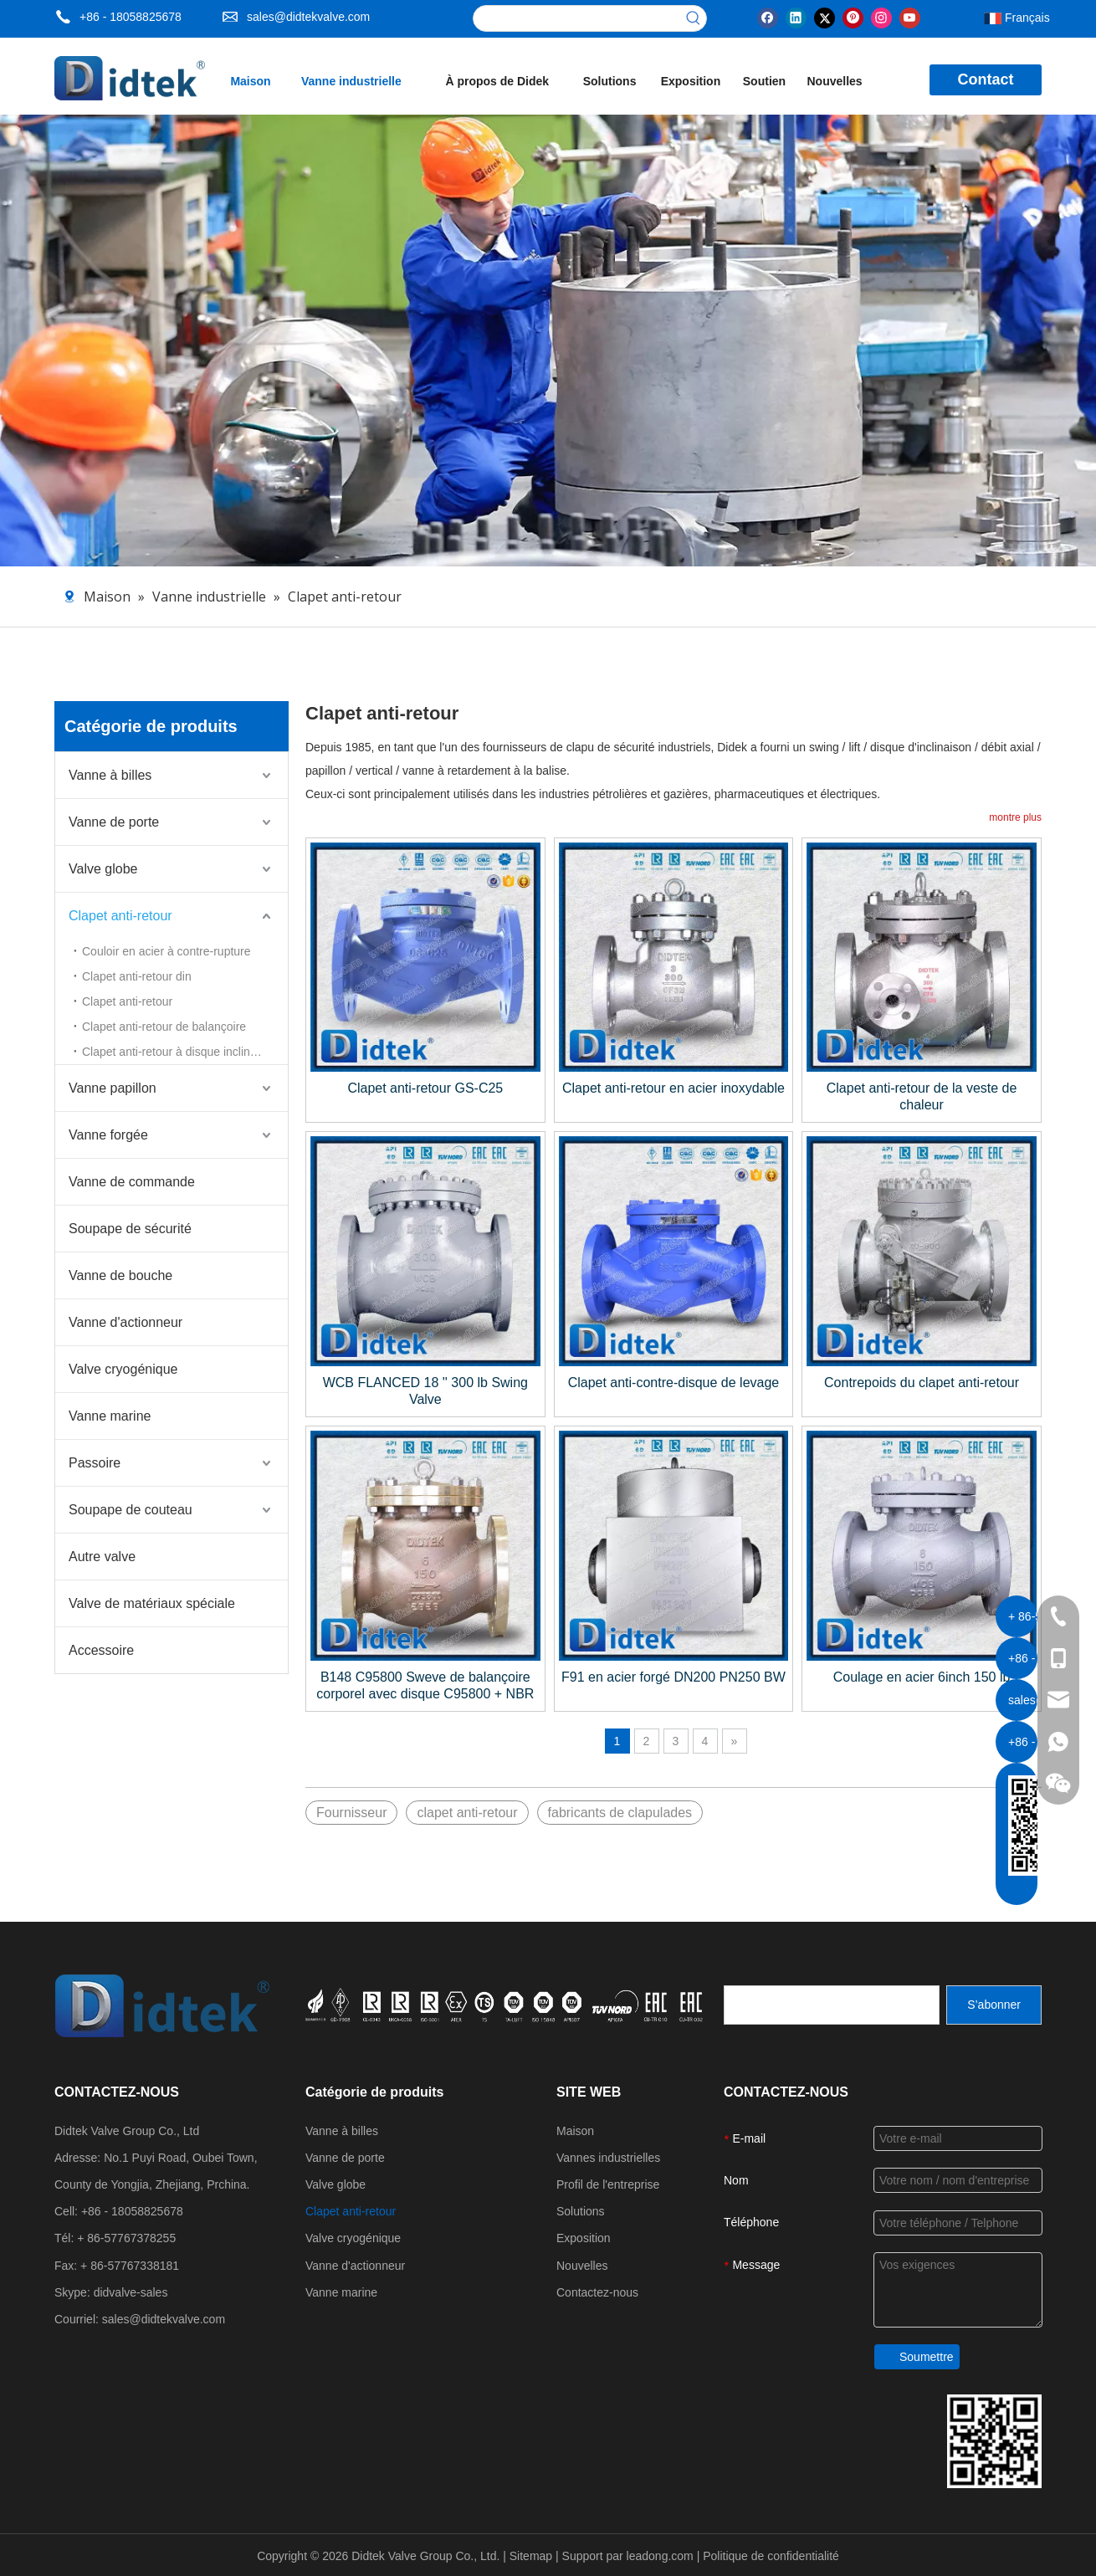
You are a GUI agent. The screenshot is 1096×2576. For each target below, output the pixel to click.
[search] (832, 2005)
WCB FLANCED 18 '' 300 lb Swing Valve (425, 1390)
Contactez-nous (597, 2292)
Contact (986, 79)
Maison (575, 2131)
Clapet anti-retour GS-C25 (425, 1088)
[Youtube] (909, 16)
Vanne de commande (132, 1182)
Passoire (94, 1463)
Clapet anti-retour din (137, 976)
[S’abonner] (994, 2005)
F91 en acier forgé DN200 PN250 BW (673, 1677)
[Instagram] (881, 16)
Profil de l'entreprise (607, 2184)
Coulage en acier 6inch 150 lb (922, 1677)
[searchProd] (577, 18)
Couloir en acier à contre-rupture (166, 951)
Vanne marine (110, 1416)
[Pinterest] (852, 16)
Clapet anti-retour (120, 916)
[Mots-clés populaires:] (693, 18)
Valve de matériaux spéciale (152, 1603)
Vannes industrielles (608, 2157)
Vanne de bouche (120, 1275)
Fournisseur (351, 1812)
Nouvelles (581, 2265)
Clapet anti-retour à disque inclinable (177, 1051)
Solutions (580, 2211)
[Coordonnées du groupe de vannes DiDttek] (994, 2441)
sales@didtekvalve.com (308, 16)
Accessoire (101, 1650)
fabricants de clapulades (620, 1812)
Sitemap (533, 2556)
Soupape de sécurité (130, 1228)
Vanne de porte (114, 822)
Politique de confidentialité (771, 2556)
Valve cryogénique (123, 1369)
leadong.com (662, 2556)
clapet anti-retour (467, 1812)
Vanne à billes (110, 775)
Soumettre (926, 2356)
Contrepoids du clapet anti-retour (921, 1382)
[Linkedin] (796, 16)
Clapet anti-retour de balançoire (164, 1026)
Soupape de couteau (130, 1510)
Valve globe (103, 869)
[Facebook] (767, 16)
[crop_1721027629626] (505, 2004)
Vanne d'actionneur (125, 1322)
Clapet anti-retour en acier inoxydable (673, 1088)
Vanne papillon (112, 1088)
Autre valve (102, 1556)
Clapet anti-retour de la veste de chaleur (922, 1096)
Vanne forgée (108, 1135)
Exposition (583, 2238)
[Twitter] (824, 16)
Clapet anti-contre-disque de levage (674, 1382)
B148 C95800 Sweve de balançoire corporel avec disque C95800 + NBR (425, 1685)
